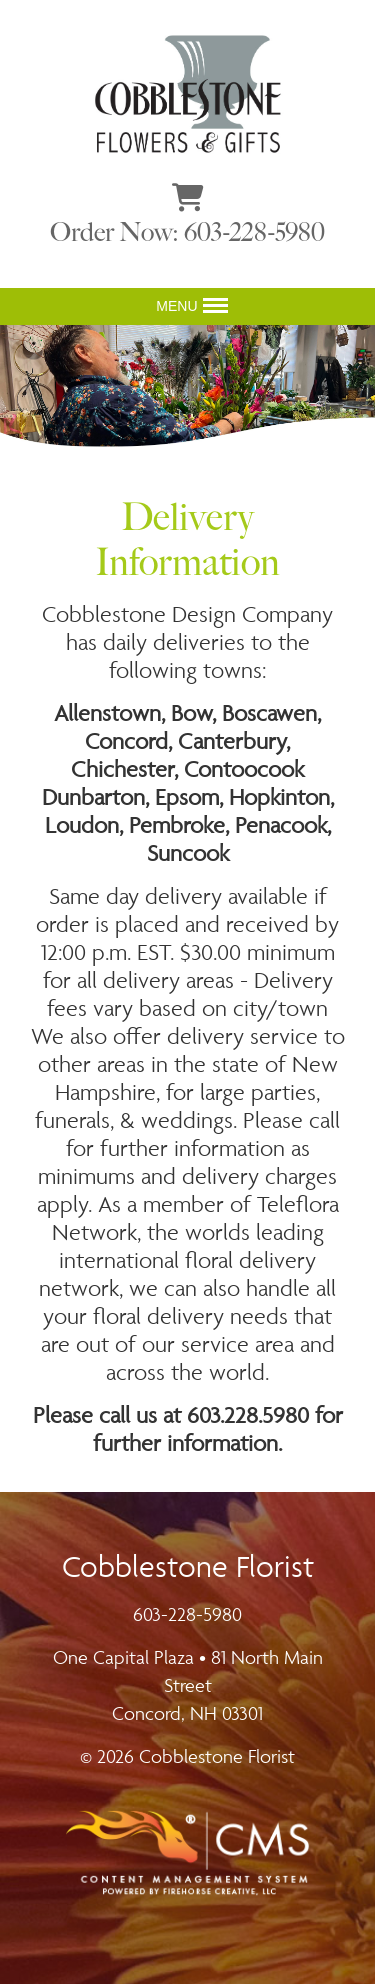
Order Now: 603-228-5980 (187, 232)
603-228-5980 (187, 1614)
